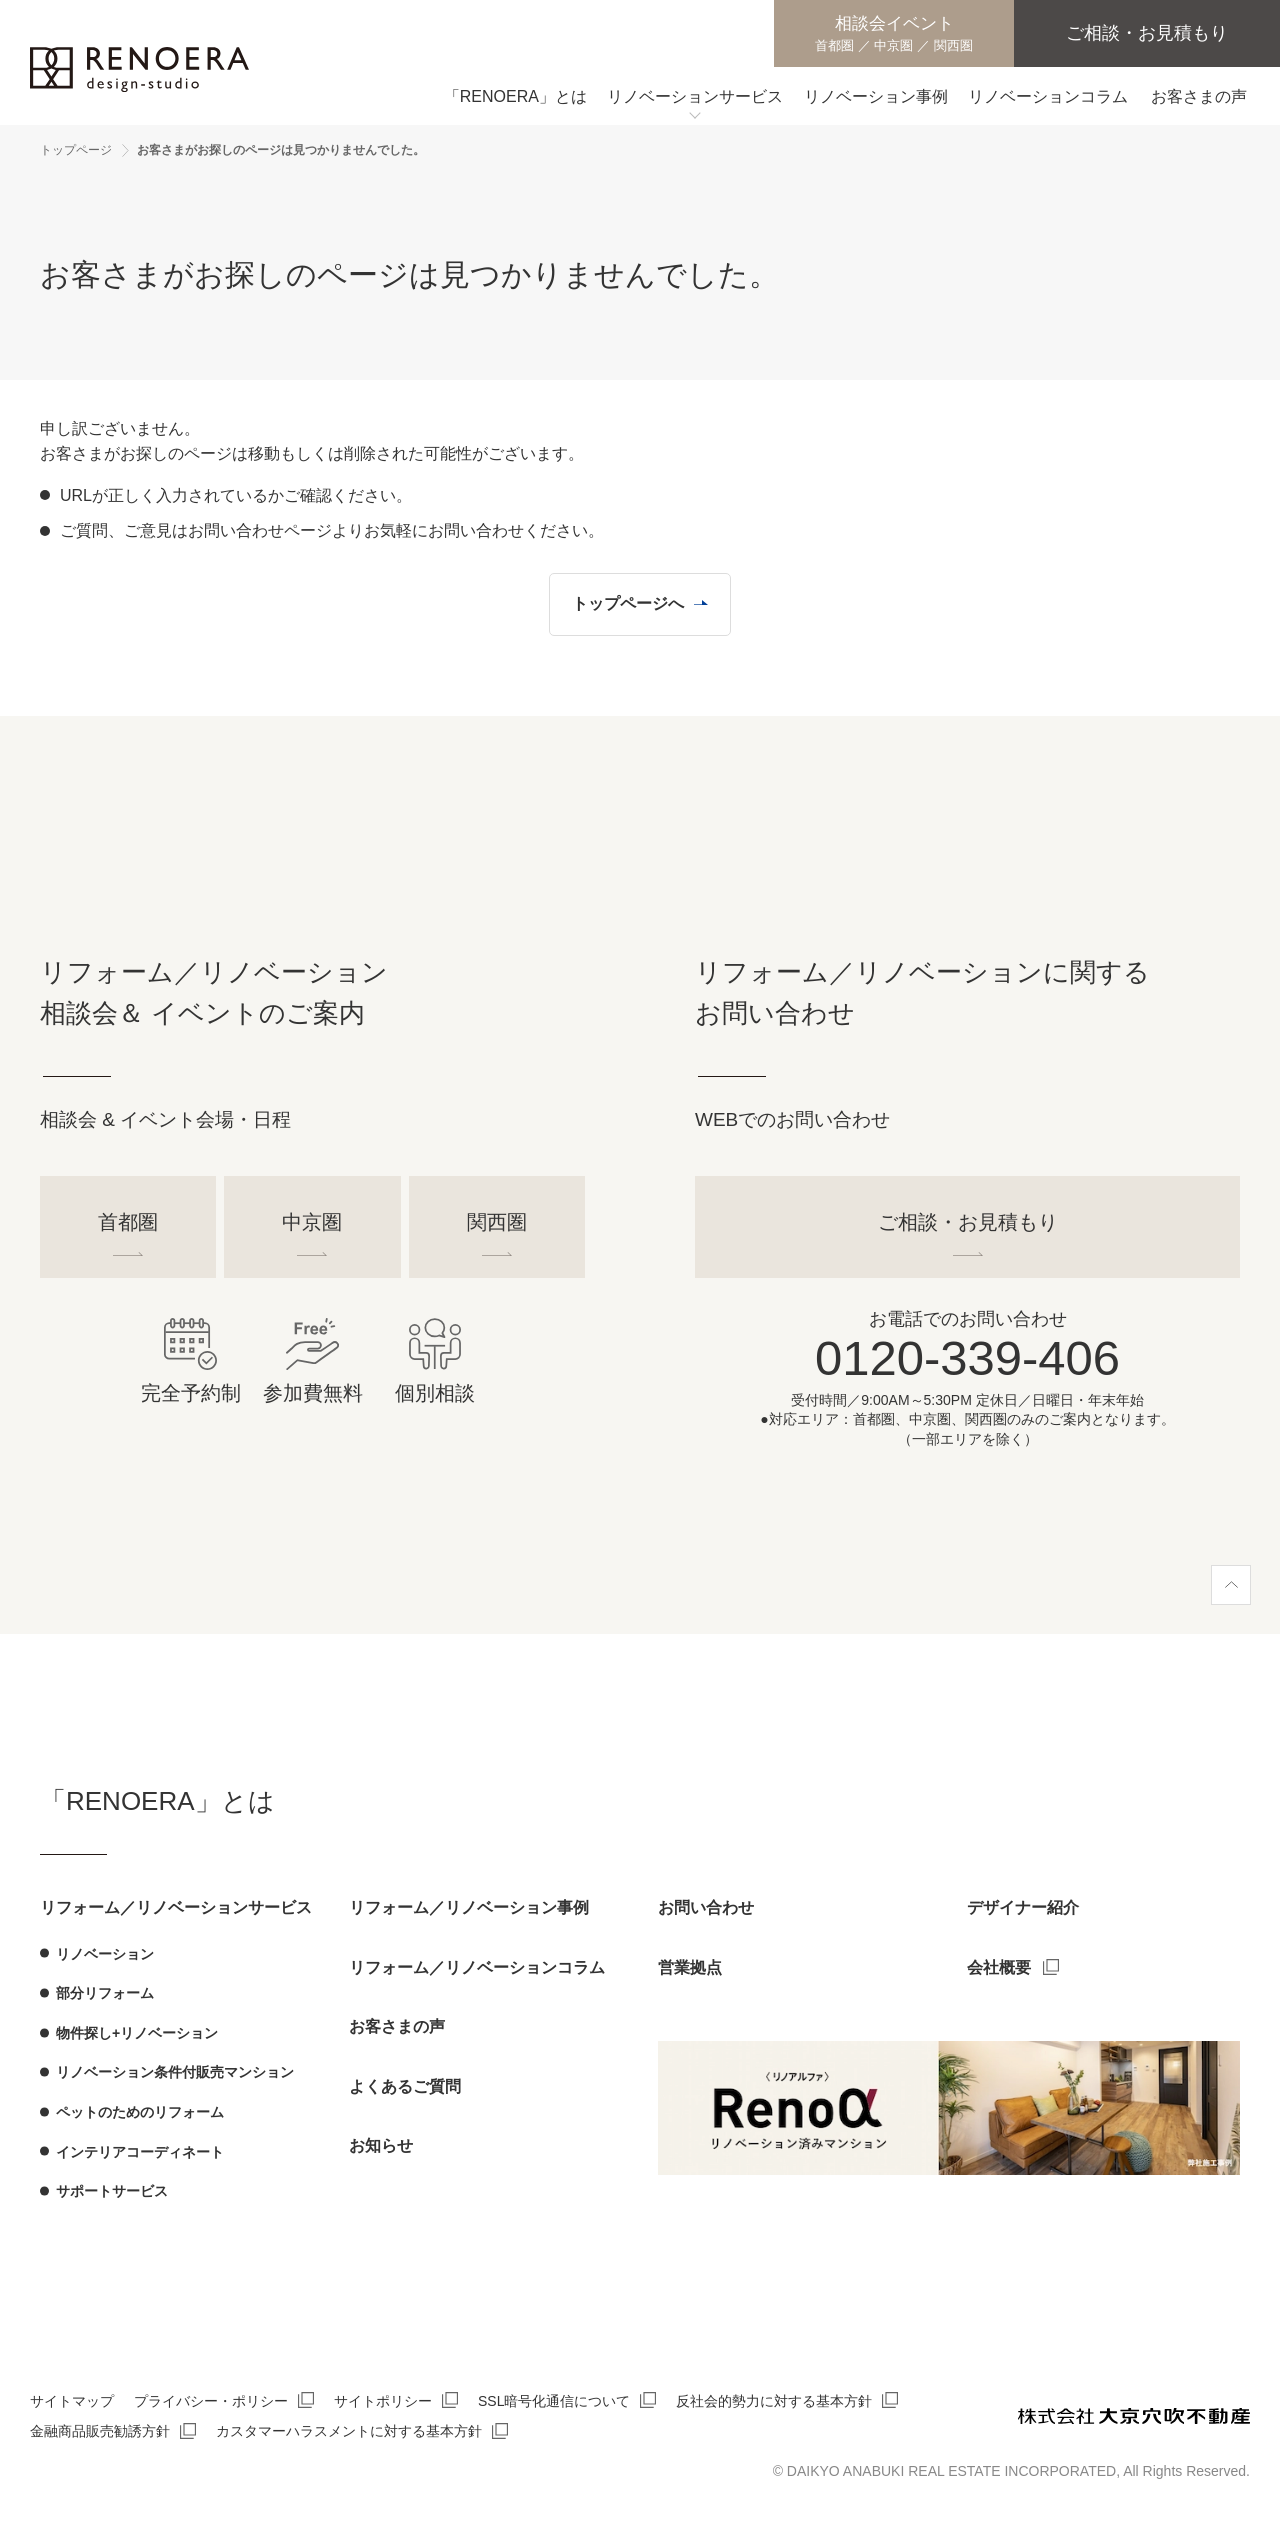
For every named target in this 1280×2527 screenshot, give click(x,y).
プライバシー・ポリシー (211, 2401)
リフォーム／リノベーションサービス (176, 1907)
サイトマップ (72, 2401)
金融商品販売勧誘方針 (100, 2431)
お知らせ (381, 2145)
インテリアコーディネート (140, 2152)
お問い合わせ (706, 1907)
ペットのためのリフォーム (140, 2112)
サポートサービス (112, 2191)
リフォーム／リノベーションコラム (477, 1967)
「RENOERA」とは (157, 1801)
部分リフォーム (105, 1993)
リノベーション (105, 1954)
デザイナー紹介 (1023, 1907)
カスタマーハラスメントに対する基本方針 (349, 2431)
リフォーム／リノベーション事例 (469, 1907)
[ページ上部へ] (1231, 1585)
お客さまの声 (397, 2026)
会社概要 (999, 1967)
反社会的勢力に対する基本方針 (774, 2401)
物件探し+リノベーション (137, 2033)
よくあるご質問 (405, 2086)
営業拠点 (690, 1967)
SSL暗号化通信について (554, 2401)
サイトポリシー (383, 2401)
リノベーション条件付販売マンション (175, 2072)
